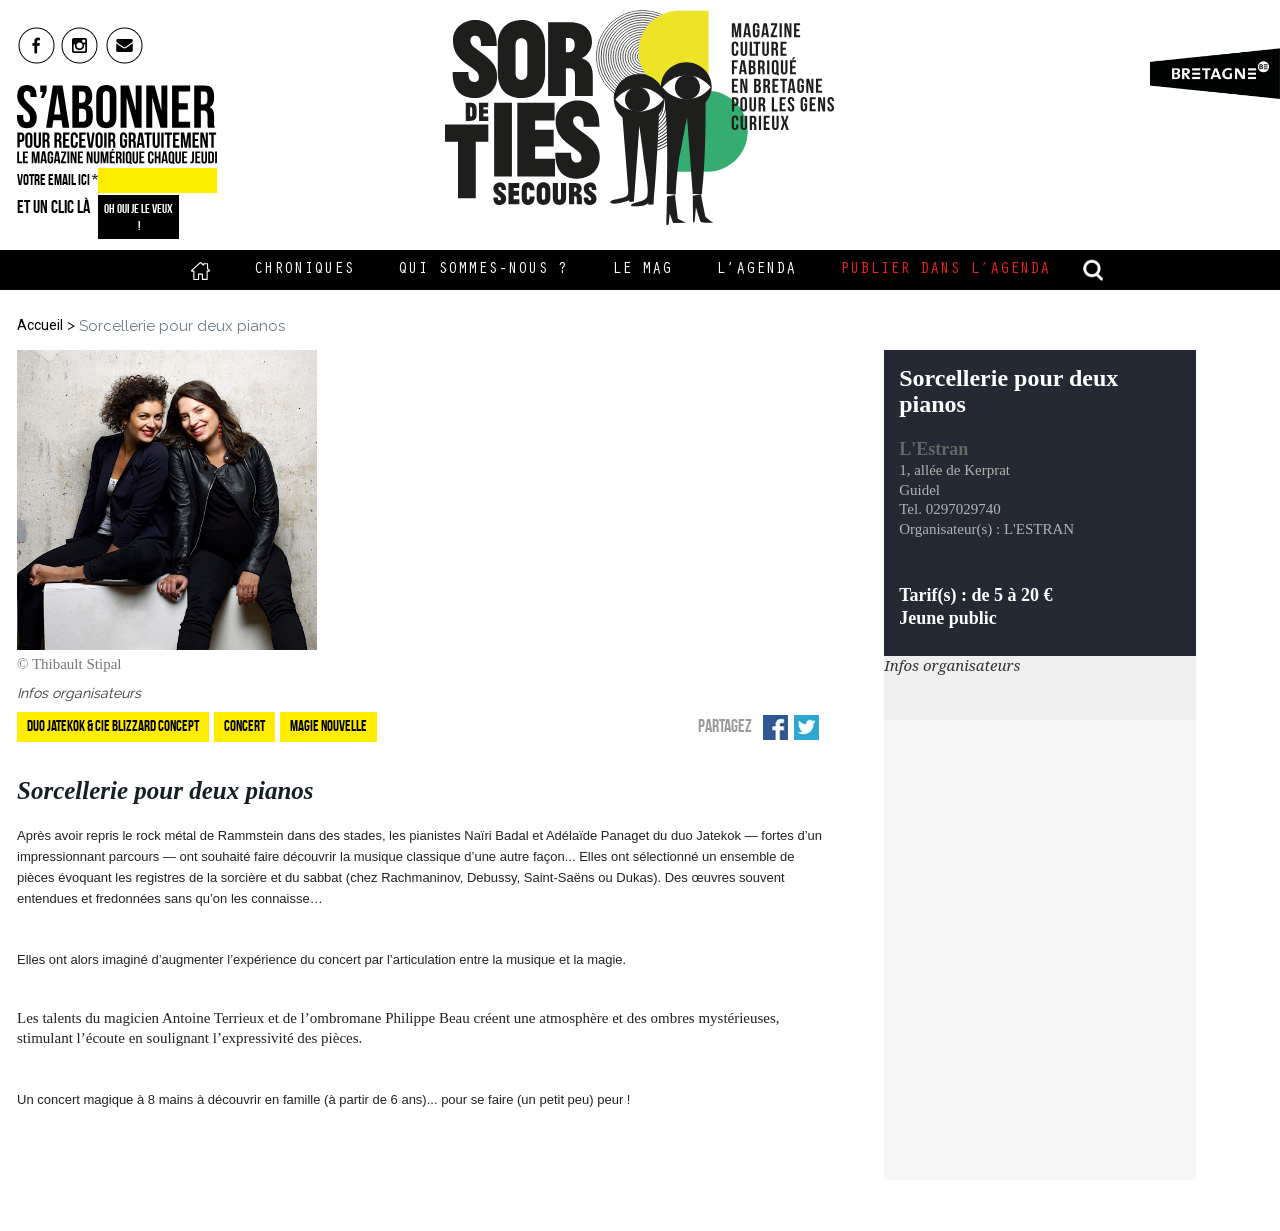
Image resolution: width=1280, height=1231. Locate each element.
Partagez (725, 726)
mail (125, 45)
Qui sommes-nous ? (483, 270)
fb (36, 45)
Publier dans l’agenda (945, 270)
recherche (1094, 270)
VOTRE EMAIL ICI (57, 180)
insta (80, 45)
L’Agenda (756, 270)
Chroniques (304, 270)
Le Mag (642, 270)
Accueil (200, 270)
